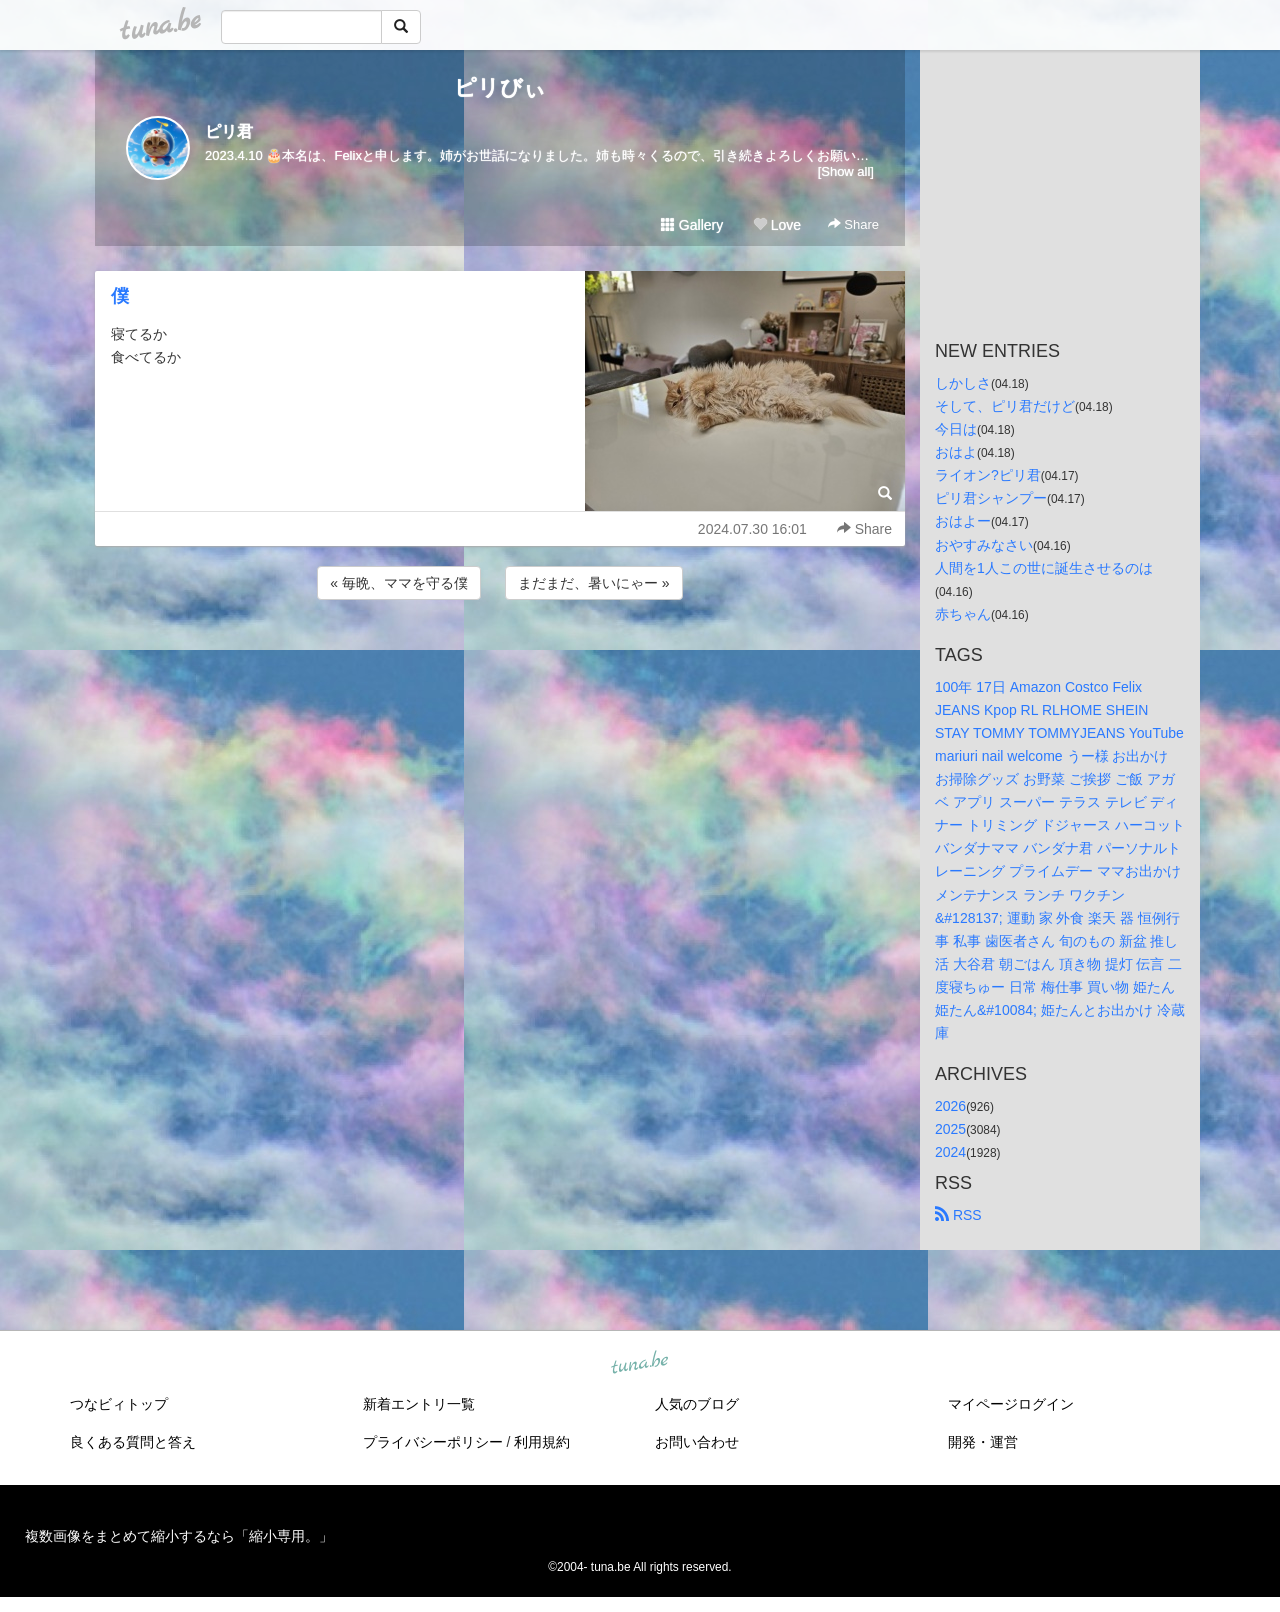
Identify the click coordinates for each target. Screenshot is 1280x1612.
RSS (958, 1215)
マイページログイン (1011, 1404)
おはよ (956, 452)
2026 (950, 1106)
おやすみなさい (984, 545)
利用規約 (542, 1442)
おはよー (963, 521)
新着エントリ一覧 (419, 1404)
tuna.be (639, 1364)
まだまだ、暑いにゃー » (594, 583)
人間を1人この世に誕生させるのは (1044, 568)
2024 (950, 1152)
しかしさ (963, 383)
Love (777, 225)
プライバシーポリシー (433, 1442)
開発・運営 (983, 1442)
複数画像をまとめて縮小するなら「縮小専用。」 (179, 1536)
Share (853, 224)
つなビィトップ (119, 1404)
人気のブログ (697, 1404)
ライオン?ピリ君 (988, 475)
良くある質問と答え (133, 1442)
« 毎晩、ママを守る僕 (399, 583)
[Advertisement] (500, 658)
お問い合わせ (697, 1442)
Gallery (692, 225)
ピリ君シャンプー (991, 498)
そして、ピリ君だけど (1005, 406)
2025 (950, 1129)
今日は (956, 429)
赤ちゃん (963, 614)
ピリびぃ (500, 87)
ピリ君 (229, 131)
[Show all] (846, 171)
